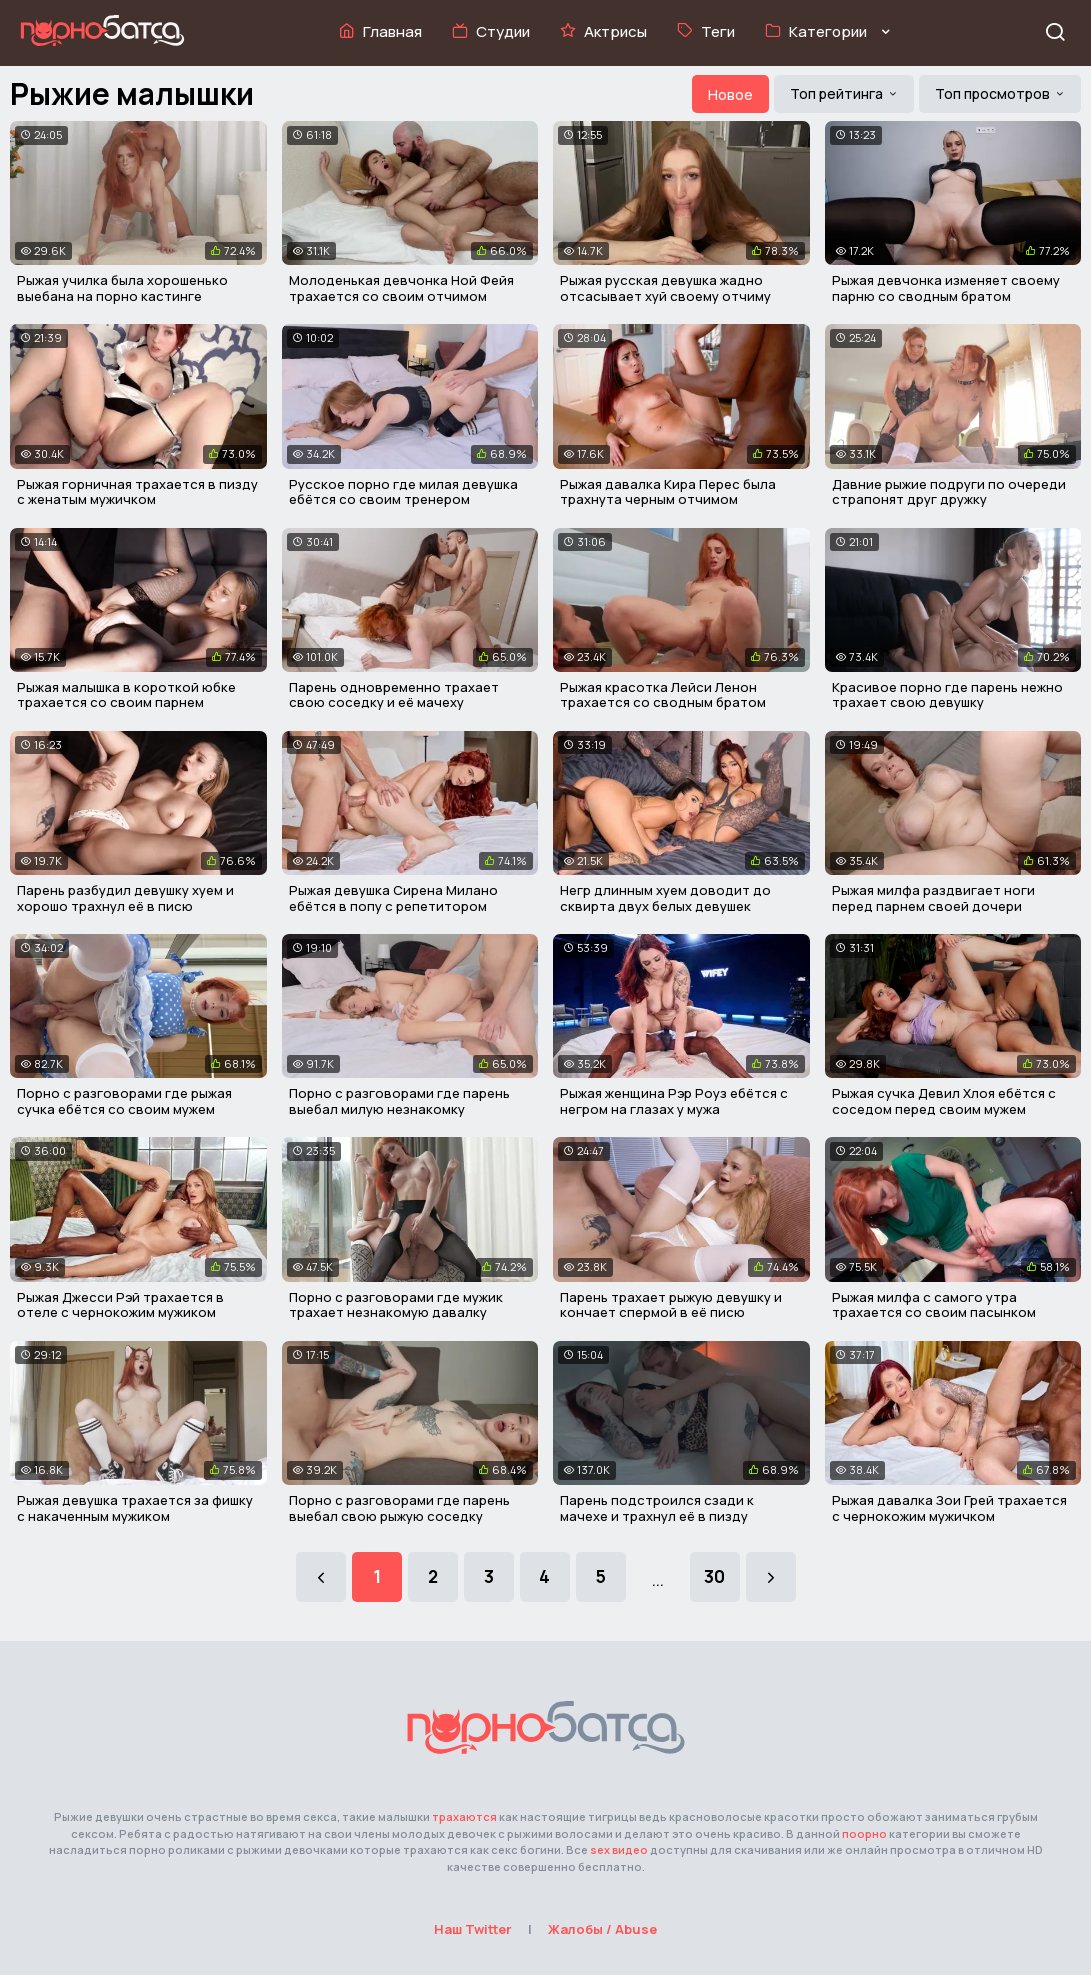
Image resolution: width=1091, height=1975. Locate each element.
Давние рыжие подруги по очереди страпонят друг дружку (949, 492)
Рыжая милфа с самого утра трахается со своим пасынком (934, 1305)
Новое (730, 94)
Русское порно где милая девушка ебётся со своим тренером (403, 492)
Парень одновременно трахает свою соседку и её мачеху (394, 695)
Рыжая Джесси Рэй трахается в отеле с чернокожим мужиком (120, 1305)
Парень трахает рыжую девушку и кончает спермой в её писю (671, 1305)
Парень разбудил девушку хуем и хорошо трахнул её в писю (125, 898)
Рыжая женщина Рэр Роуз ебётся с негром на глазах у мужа (674, 1101)
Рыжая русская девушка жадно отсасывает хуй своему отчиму (665, 288)
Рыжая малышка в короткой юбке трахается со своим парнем (126, 695)
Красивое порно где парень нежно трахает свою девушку (947, 695)
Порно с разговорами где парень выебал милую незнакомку (399, 1101)
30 (714, 1576)
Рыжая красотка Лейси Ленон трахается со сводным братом (663, 695)
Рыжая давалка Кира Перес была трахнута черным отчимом (668, 492)
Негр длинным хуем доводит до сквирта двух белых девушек (665, 898)
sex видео (619, 1849)
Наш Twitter (473, 1929)
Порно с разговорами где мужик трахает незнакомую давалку (396, 1305)
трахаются (464, 1816)
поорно (864, 1833)
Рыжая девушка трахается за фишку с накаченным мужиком (135, 1508)
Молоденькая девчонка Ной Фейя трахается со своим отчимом (401, 288)
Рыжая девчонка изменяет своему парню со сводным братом (946, 288)
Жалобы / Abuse (602, 1929)
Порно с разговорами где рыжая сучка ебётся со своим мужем (124, 1101)
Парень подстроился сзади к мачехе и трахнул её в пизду (657, 1508)
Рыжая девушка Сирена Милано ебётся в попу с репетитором (393, 898)
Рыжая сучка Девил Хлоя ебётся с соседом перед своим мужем (944, 1101)
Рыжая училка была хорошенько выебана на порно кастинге (122, 288)
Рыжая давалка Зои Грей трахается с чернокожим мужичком (949, 1508)
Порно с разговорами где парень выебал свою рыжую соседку (399, 1508)
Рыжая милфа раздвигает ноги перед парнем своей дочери (933, 898)
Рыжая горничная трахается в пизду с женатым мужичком (137, 492)
